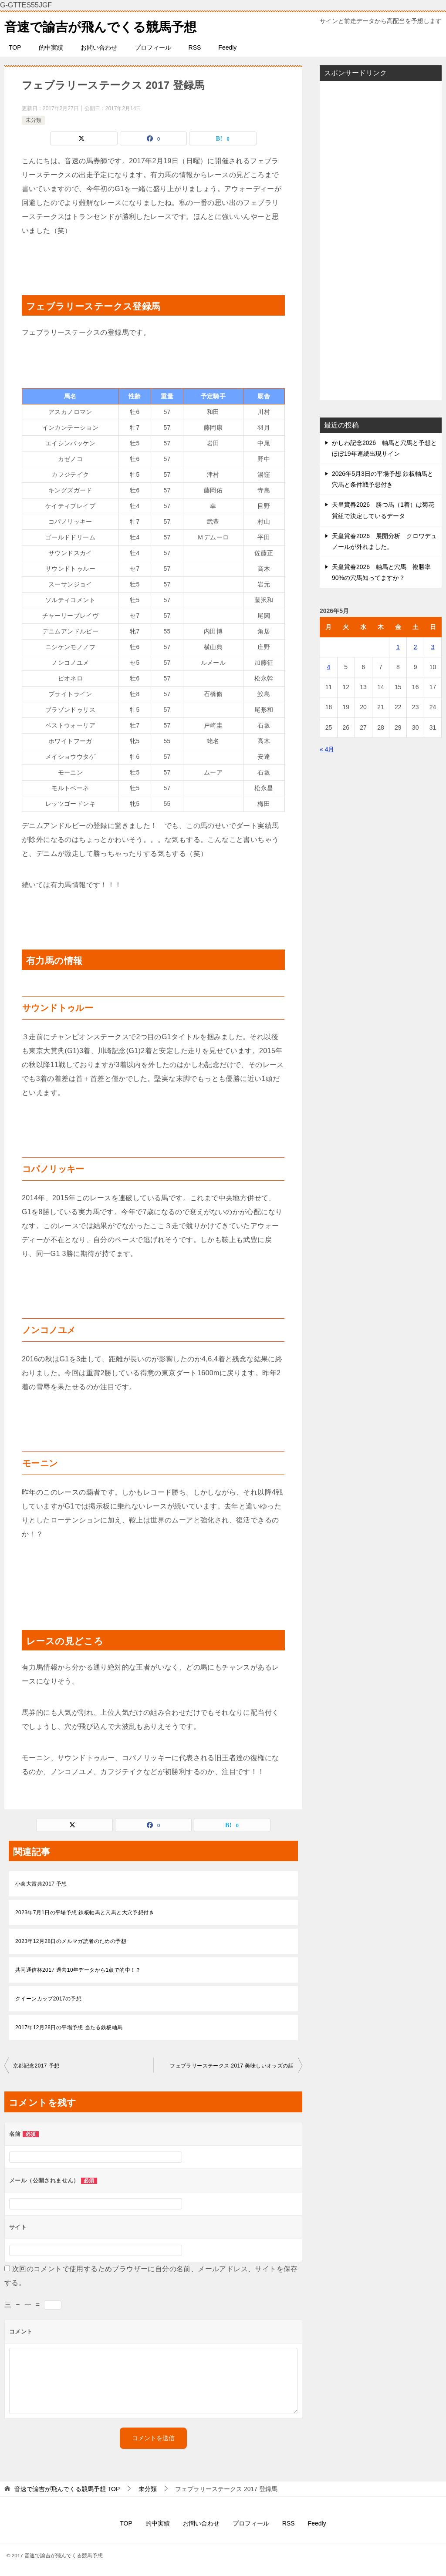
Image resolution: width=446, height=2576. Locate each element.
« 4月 (327, 749)
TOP (15, 47)
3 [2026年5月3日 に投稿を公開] (433, 646)
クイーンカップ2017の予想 (48, 1999)
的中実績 (51, 47)
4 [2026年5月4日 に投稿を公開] (329, 666)
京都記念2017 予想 (36, 2066)
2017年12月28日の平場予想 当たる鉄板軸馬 (68, 2027)
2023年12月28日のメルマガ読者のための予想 (70, 1941)
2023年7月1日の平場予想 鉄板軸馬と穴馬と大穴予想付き (84, 1912)
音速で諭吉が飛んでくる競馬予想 (103, 25)
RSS (195, 47)
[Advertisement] (380, 240)
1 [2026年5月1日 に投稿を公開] (398, 646)
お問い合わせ (99, 47)
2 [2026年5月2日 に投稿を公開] (415, 646)
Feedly (227, 47)
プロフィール (153, 47)
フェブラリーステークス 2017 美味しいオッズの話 (232, 2066)
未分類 (33, 120)
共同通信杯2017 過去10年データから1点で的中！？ (78, 1970)
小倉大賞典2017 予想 (41, 1884)
